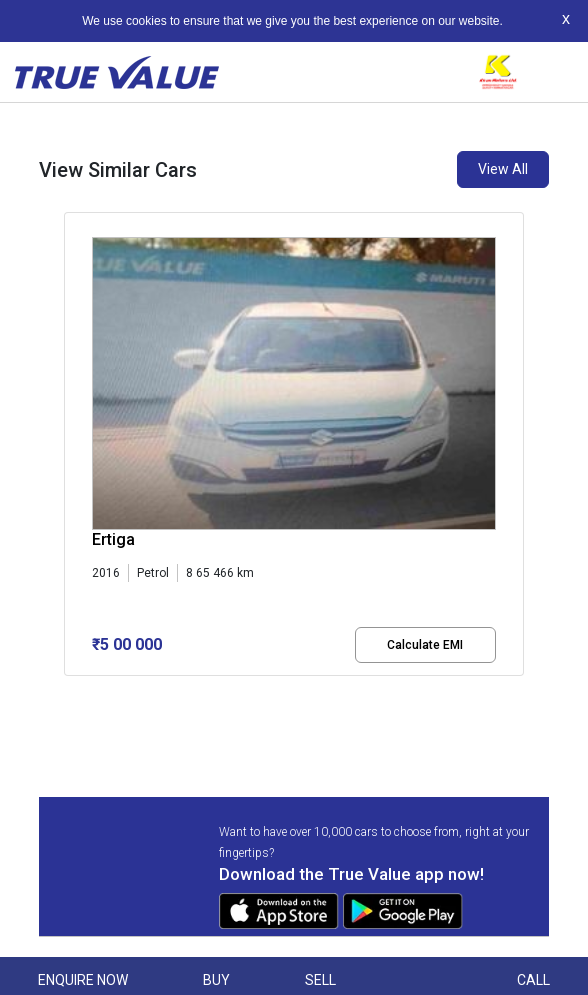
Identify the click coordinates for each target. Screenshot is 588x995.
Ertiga (113, 539)
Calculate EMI (425, 645)
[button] (70, 693)
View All (503, 169)
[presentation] (74, 460)
